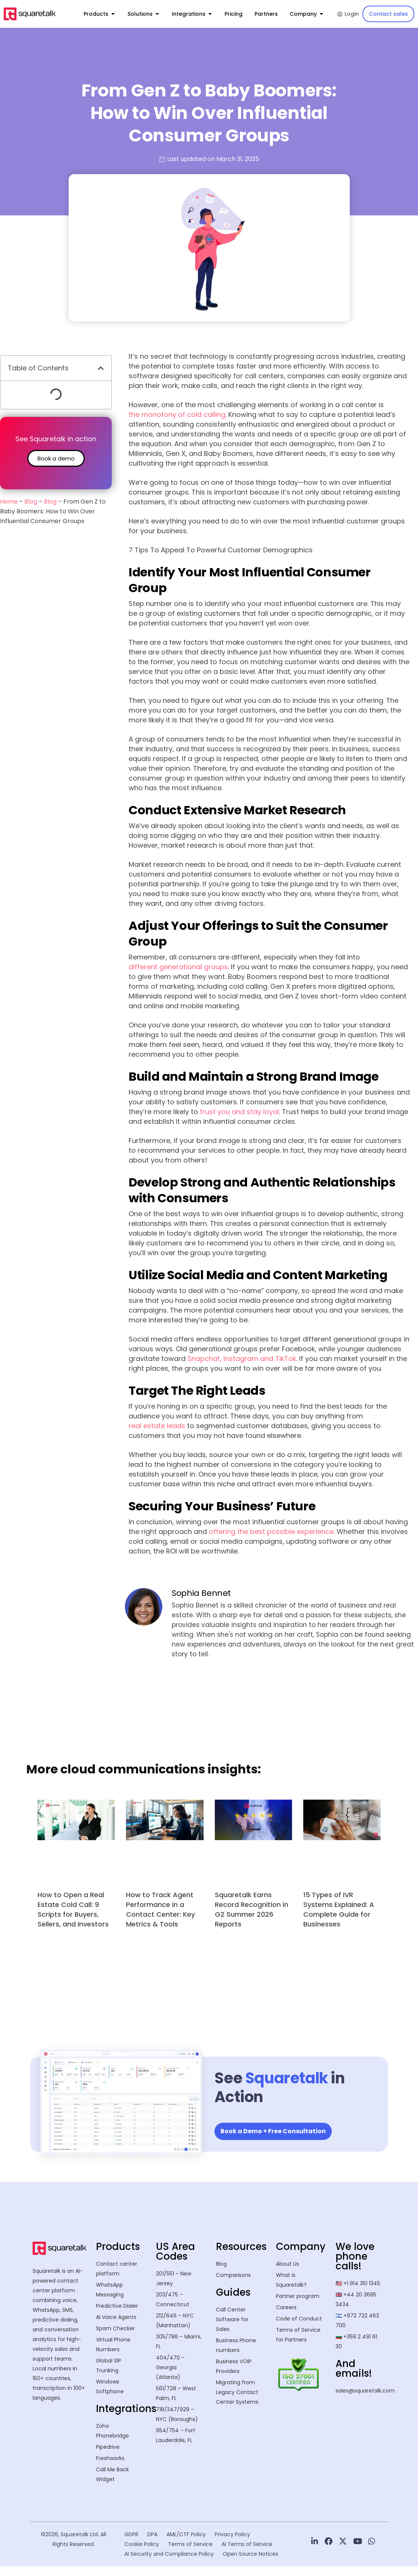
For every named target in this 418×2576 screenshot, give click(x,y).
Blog (30, 501)
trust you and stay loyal (239, 1111)
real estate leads (157, 1425)
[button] (101, 368)
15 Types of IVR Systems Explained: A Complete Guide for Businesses (338, 1909)
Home (9, 501)
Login (348, 14)
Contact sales (388, 14)
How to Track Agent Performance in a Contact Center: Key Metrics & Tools (160, 1909)
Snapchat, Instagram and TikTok (241, 1358)
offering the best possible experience (271, 1531)
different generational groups (178, 966)
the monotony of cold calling (177, 414)
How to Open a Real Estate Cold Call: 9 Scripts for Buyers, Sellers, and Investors (73, 1909)
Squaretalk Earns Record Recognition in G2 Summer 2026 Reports (251, 1909)
